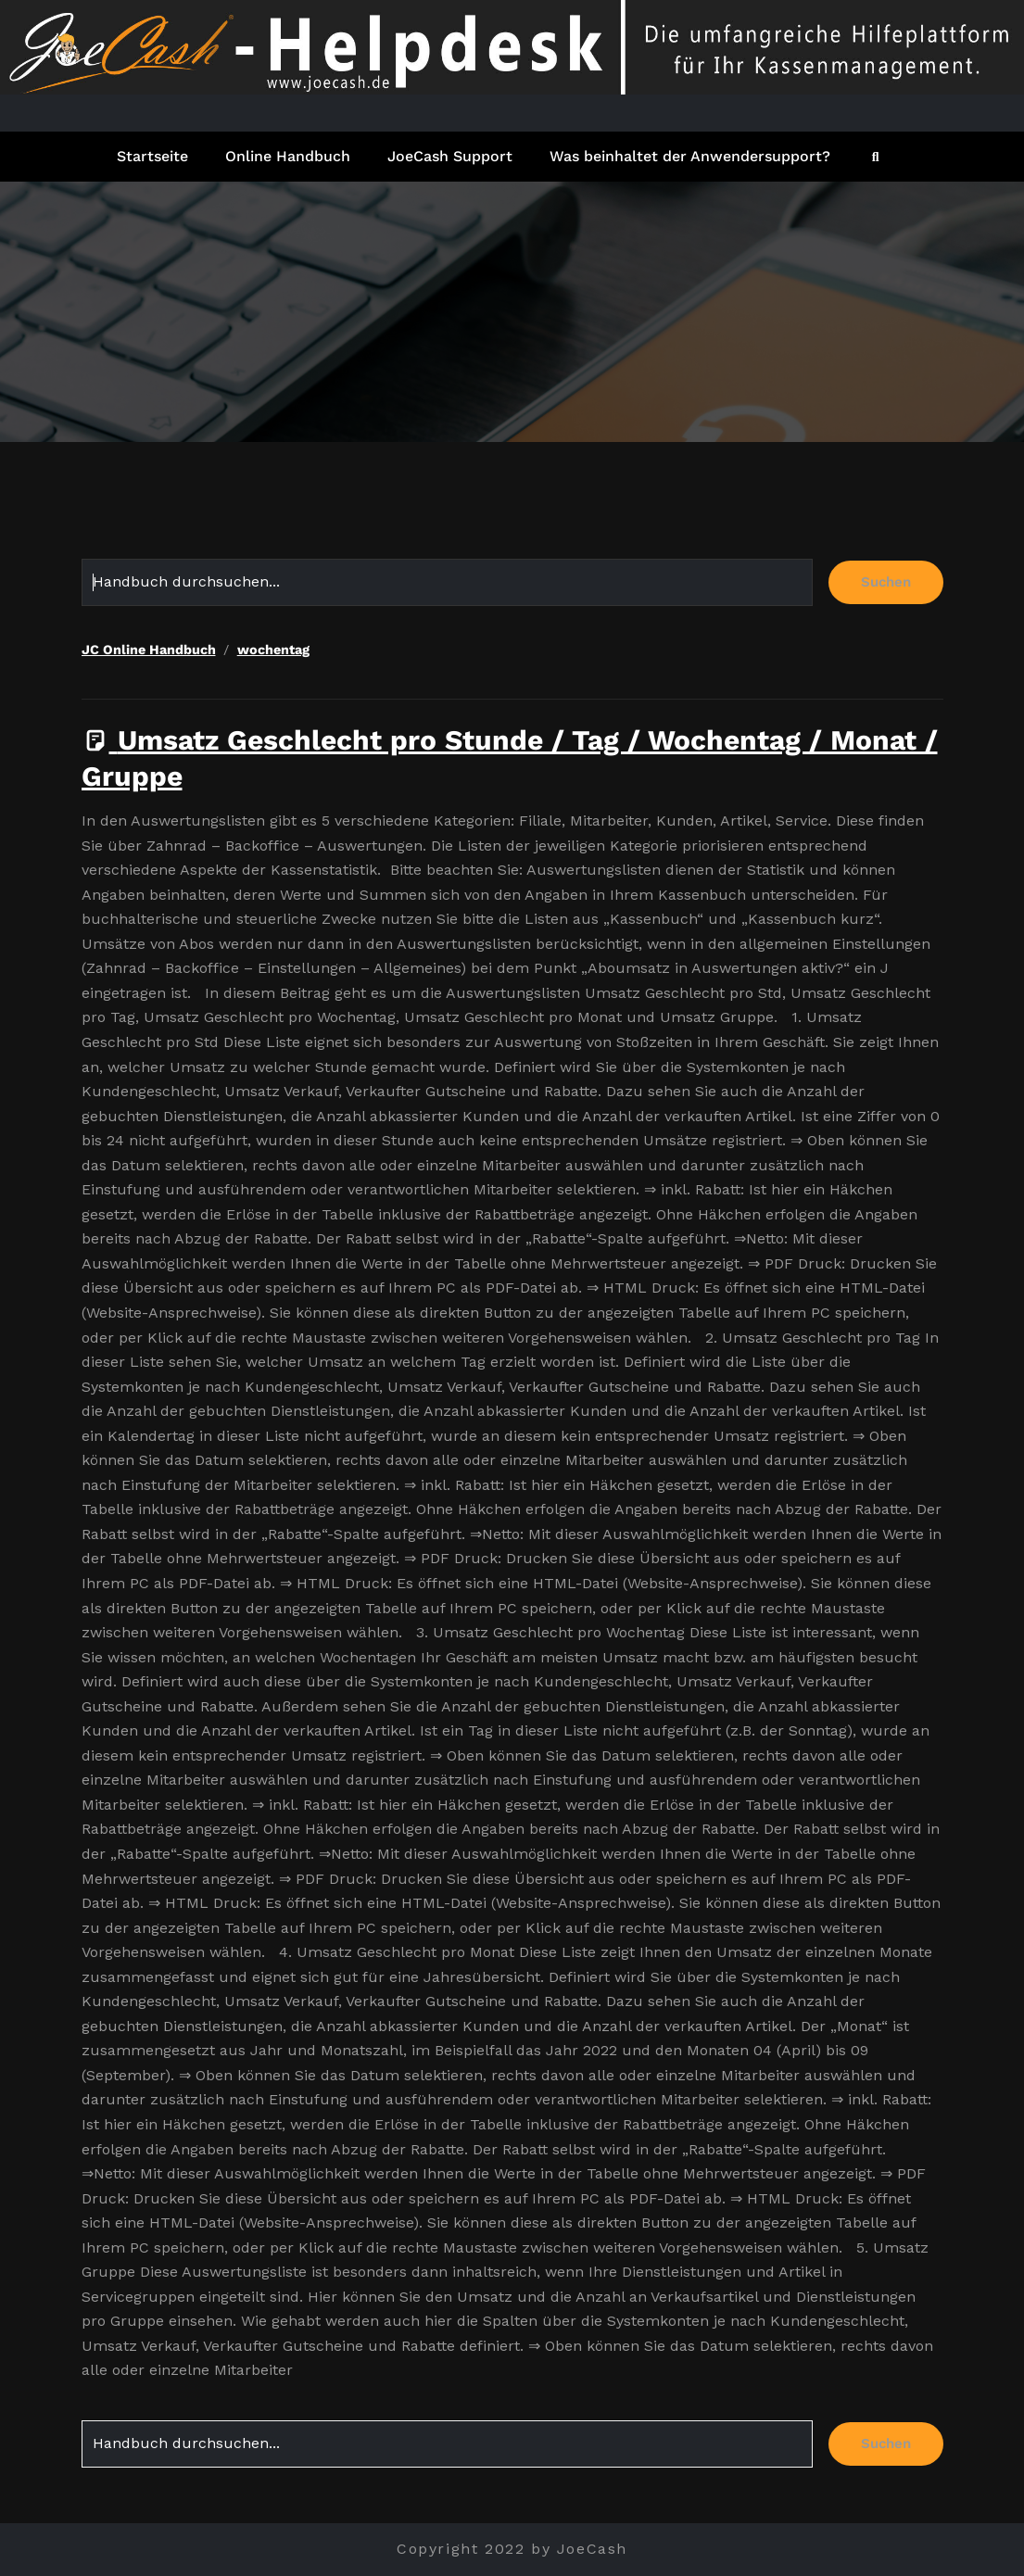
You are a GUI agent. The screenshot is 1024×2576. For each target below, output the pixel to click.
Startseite (152, 156)
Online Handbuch (287, 156)
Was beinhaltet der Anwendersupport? (690, 156)
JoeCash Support (449, 156)
